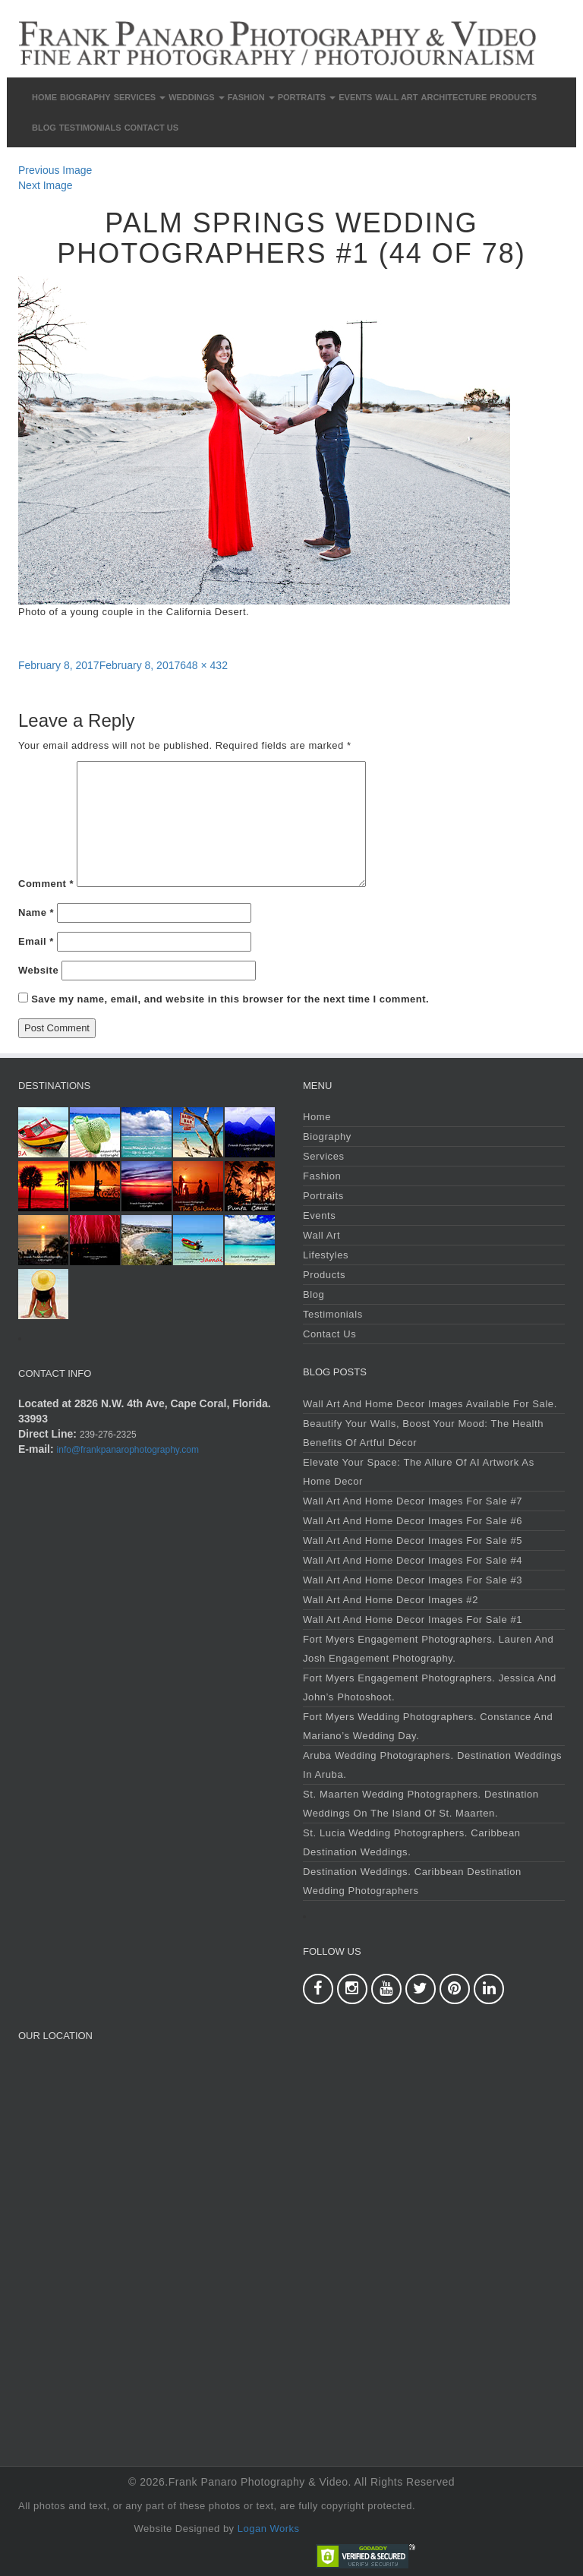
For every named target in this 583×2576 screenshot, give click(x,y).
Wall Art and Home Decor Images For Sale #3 (412, 1580)
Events (355, 97)
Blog (44, 127)
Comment (46, 883)
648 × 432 (204, 665)
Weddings (197, 97)
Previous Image (55, 170)
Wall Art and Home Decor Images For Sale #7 (412, 1501)
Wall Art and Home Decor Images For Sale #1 (412, 1619)
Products (513, 97)
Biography (85, 97)
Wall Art (396, 97)
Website (38, 970)
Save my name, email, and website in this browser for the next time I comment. (230, 999)
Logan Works (269, 2528)
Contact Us (151, 127)
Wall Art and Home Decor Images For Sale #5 (412, 1540)
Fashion (251, 97)
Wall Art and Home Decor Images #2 (390, 1599)
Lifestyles (325, 1255)
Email (36, 941)
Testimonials (90, 127)
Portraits (307, 97)
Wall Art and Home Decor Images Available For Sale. (430, 1404)
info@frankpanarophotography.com (128, 1449)
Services (140, 97)
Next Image (45, 185)
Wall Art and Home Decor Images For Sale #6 (412, 1520)
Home (44, 97)
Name (36, 912)
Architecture (454, 97)
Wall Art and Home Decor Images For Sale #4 (412, 1560)
